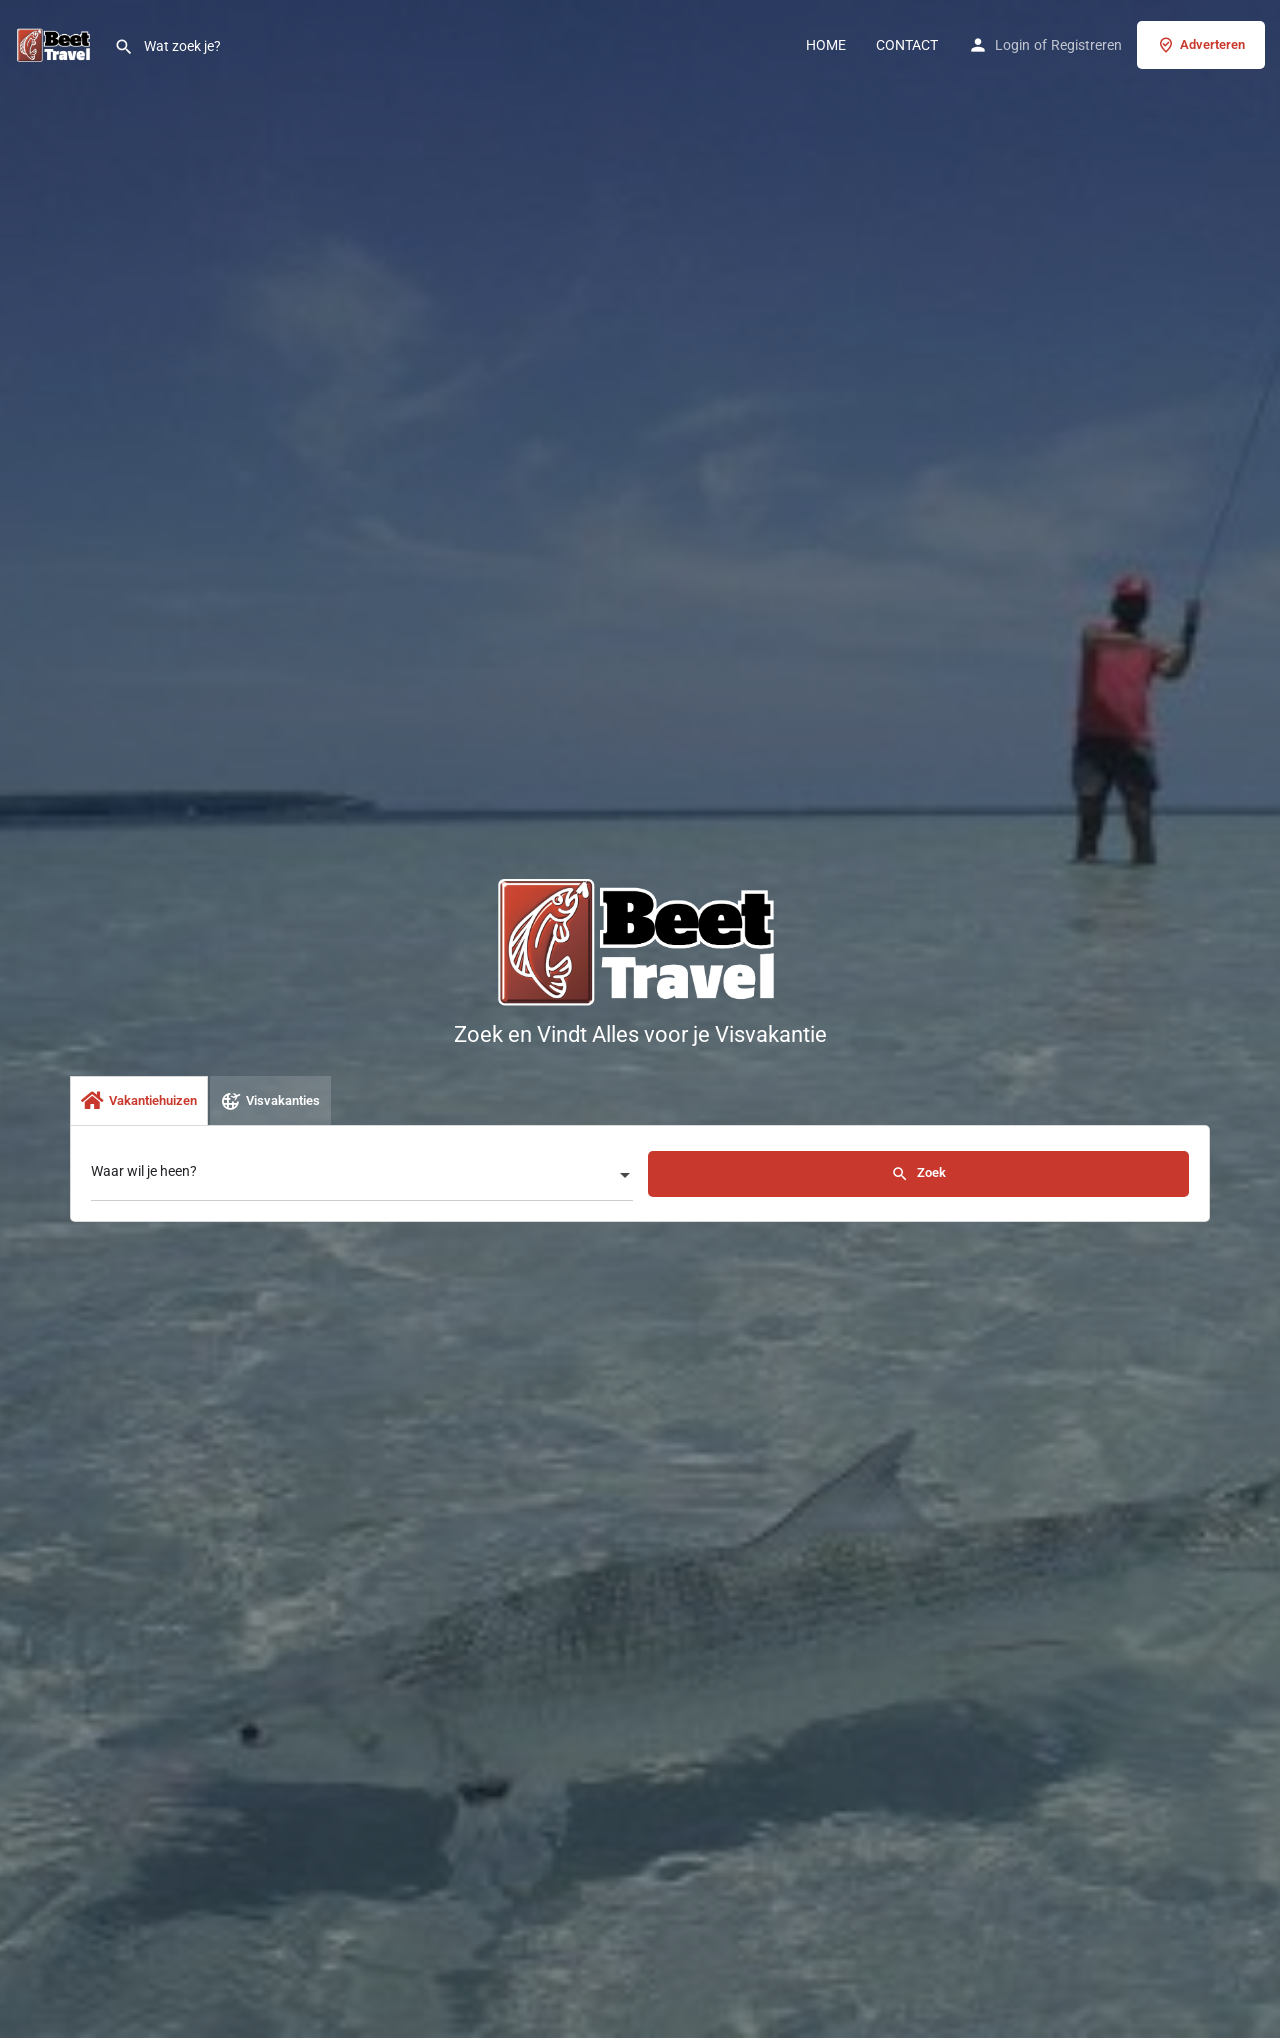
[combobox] (362, 1177)
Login (1012, 45)
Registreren (1086, 45)
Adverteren (1201, 45)
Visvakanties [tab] (270, 1101)
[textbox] (362, 1177)
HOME (826, 45)
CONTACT (907, 45)
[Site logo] (57, 43)
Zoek (918, 1174)
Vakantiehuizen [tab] (139, 1101)
